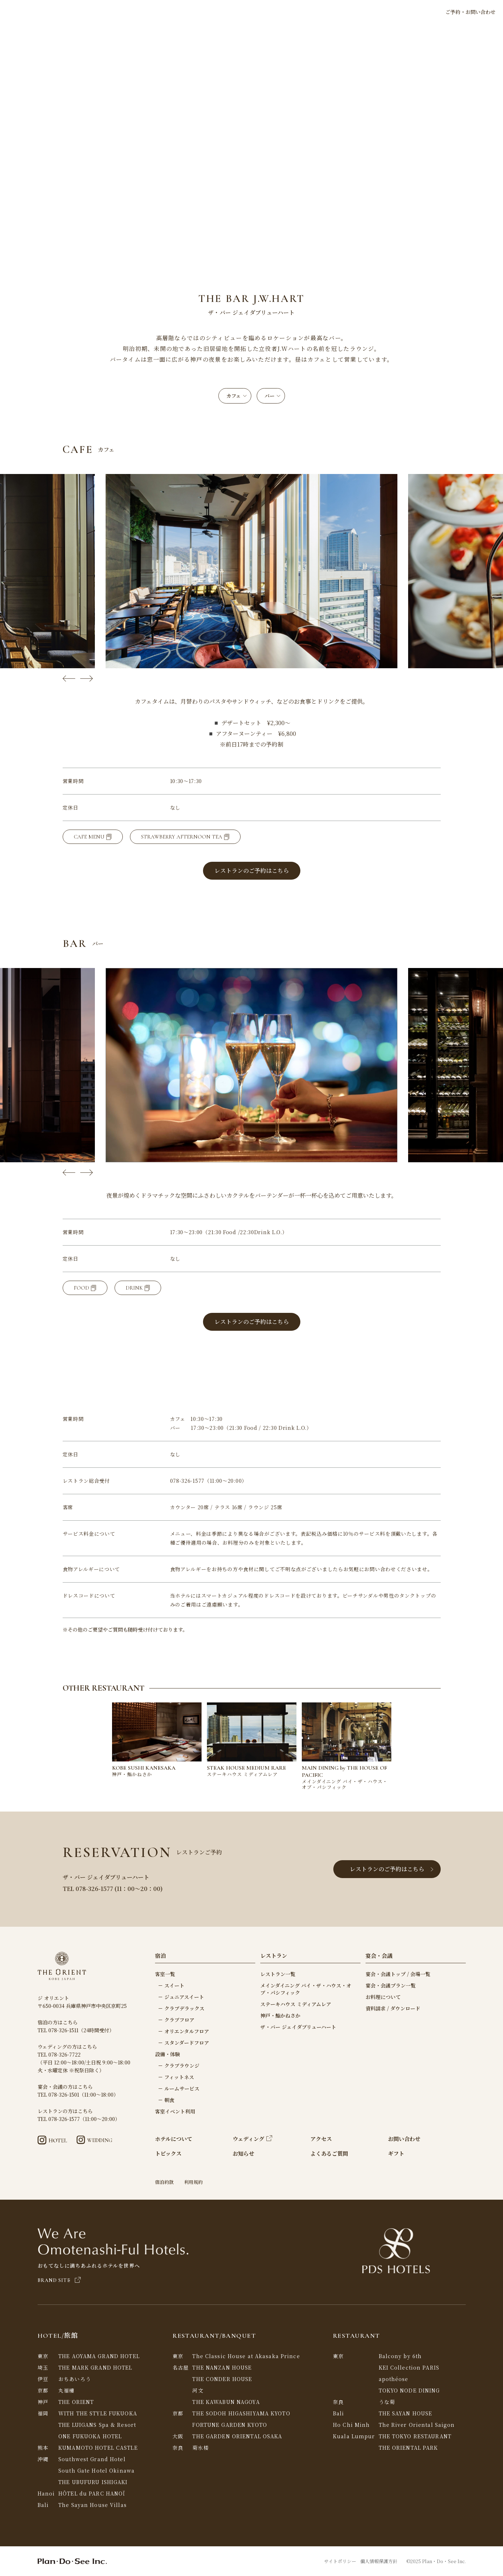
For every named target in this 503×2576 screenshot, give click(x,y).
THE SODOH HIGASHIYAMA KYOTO (241, 2413)
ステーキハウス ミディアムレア (295, 2004)
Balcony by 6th (400, 2356)
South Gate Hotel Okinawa (96, 2470)
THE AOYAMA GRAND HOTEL (99, 2356)
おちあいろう (74, 2378)
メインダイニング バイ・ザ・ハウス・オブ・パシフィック (305, 1989)
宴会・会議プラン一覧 (391, 1985)
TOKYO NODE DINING (409, 2390)
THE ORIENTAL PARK (408, 2447)
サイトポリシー (340, 2561)
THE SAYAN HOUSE (405, 2413)
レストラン (231, 11)
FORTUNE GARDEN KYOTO (229, 2424)
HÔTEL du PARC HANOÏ (91, 2493)
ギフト (337, 11)
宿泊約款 (164, 2182)
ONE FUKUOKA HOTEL (90, 2436)
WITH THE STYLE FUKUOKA (97, 2413)
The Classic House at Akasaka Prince (246, 2356)
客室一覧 (165, 1974)
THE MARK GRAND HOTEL (95, 2367)
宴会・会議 (309, 11)
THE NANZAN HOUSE (222, 2367)
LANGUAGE (410, 11)
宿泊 (205, 11)
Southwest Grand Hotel (92, 2459)
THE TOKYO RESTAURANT (415, 2436)
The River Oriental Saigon (417, 2424)
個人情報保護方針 (378, 2561)
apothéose (393, 2378)
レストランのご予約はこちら (392, 1869)
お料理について (383, 1996)
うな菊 (387, 2401)
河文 (197, 2390)
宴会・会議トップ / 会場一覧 (398, 1974)
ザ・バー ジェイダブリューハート (298, 2026)
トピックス (137, 11)
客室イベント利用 (175, 2111)
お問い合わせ (404, 2138)
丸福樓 (66, 2390)
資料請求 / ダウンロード (393, 2008)
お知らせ (243, 2153)
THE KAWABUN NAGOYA (226, 2401)
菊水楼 (200, 2447)
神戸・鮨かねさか (280, 2015)
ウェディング (270, 11)
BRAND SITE (59, 2280)
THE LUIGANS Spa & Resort (97, 2424)
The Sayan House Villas (92, 2504)
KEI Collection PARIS (409, 2367)
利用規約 (193, 2182)
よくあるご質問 (329, 2153)
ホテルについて (175, 11)
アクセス (364, 11)
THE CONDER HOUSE (222, 2378)
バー (272, 395)
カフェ (236, 395)
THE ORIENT (76, 2401)
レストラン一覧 (277, 1974)
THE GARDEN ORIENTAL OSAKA (237, 2436)
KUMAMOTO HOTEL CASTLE (98, 2447)
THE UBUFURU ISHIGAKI (92, 2481)
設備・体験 (167, 2054)
